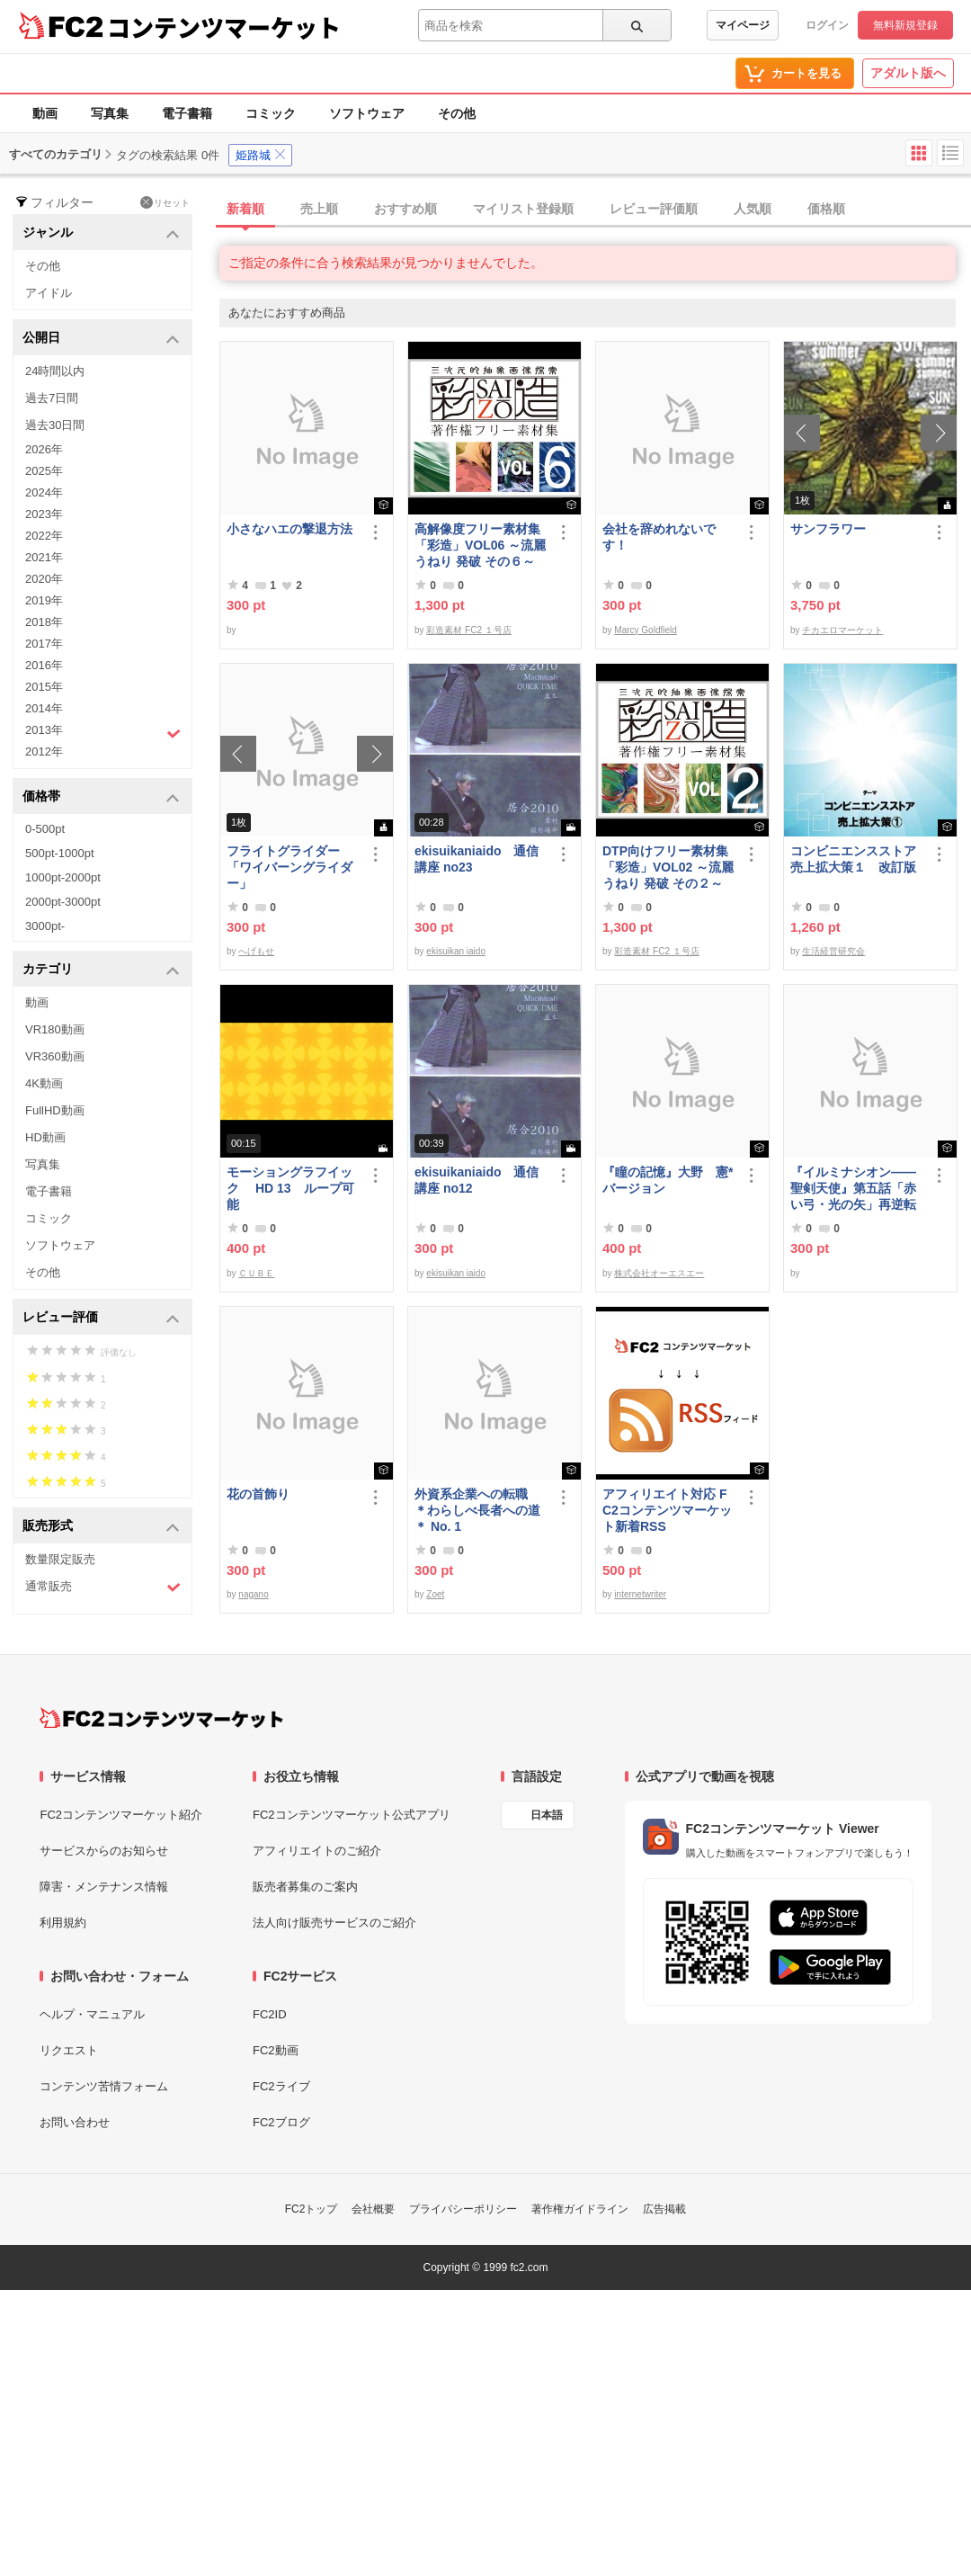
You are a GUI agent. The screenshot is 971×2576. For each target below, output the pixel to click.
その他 (457, 113)
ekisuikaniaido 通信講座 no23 (476, 859)
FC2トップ (311, 2209)
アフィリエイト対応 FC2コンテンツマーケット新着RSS (667, 1510)
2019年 (44, 600)
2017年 (44, 643)
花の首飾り (258, 1494)
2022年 (44, 535)
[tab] (595, 210)
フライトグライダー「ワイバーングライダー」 (289, 867)
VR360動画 (55, 1056)
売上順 (319, 208)
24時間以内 (55, 371)
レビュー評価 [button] (101, 1318)
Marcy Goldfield (645, 630)
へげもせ (256, 951)
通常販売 (103, 1587)
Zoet (435, 1594)
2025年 (44, 471)
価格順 (826, 208)
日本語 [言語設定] (546, 1815)
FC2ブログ (281, 2122)
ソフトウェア (367, 113)
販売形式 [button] (101, 1526)
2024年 (44, 492)
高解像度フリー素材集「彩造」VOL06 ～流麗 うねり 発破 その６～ (480, 545)
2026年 (44, 449)
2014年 (44, 708)
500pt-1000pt (59, 853)
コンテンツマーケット (224, 27)
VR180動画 (55, 1029)
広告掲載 (664, 2209)
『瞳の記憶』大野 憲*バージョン (667, 1180)
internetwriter (640, 1594)
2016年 (44, 665)
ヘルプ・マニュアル (92, 2014)
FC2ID (270, 2014)
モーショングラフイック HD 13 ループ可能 (290, 1188)
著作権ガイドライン (579, 2209)
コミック (270, 113)
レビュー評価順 (654, 208)
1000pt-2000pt (63, 877)
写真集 (110, 113)
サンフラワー (828, 529)
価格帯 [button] (101, 797)
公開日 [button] (101, 338)
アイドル (48, 293)
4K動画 (44, 1083)
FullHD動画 (55, 1110)
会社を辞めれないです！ (659, 537)
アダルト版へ (908, 73)
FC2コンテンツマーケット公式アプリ (351, 1814)
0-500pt (45, 829)
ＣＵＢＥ (256, 1273)
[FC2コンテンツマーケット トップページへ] (161, 1718)
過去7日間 (51, 398)
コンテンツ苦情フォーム (104, 2086)
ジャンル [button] (101, 233)
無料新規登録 (905, 25)
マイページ (743, 25)
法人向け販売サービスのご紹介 (334, 1922)
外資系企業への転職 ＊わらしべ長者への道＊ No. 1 (477, 1510)
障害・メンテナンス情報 (104, 1886)
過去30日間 (55, 425)
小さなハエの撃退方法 (289, 529)
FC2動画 (275, 2050)
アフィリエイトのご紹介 (317, 1850)
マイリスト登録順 (523, 208)
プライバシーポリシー (463, 2209)
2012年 (44, 751)
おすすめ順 (405, 208)
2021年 (44, 557)
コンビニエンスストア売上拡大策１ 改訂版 (853, 859)
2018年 (44, 622)
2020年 (44, 579)
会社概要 (373, 2209)
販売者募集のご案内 (305, 1886)
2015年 (44, 686)
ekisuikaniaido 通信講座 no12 (476, 1180)
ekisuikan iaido (456, 951)
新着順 (245, 208)
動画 (45, 113)
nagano (253, 1594)
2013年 (103, 732)
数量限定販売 (60, 1559)
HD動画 (45, 1137)
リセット (165, 202)
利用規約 (63, 1922)
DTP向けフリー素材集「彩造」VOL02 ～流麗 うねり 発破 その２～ (668, 867)
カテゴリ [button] (101, 970)
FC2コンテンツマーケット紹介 (121, 1814)
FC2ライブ (281, 2086)
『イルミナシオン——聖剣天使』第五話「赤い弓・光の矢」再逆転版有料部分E (853, 1188)
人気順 (752, 208)
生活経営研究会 (833, 951)
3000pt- (45, 926)
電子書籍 (187, 113)
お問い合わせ (75, 2122)
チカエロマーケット (842, 630)
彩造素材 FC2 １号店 (468, 630)
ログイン (827, 25)
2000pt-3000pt (63, 901)
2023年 (44, 514)
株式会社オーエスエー (659, 1273)
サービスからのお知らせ (104, 1850)
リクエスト (69, 2050)
